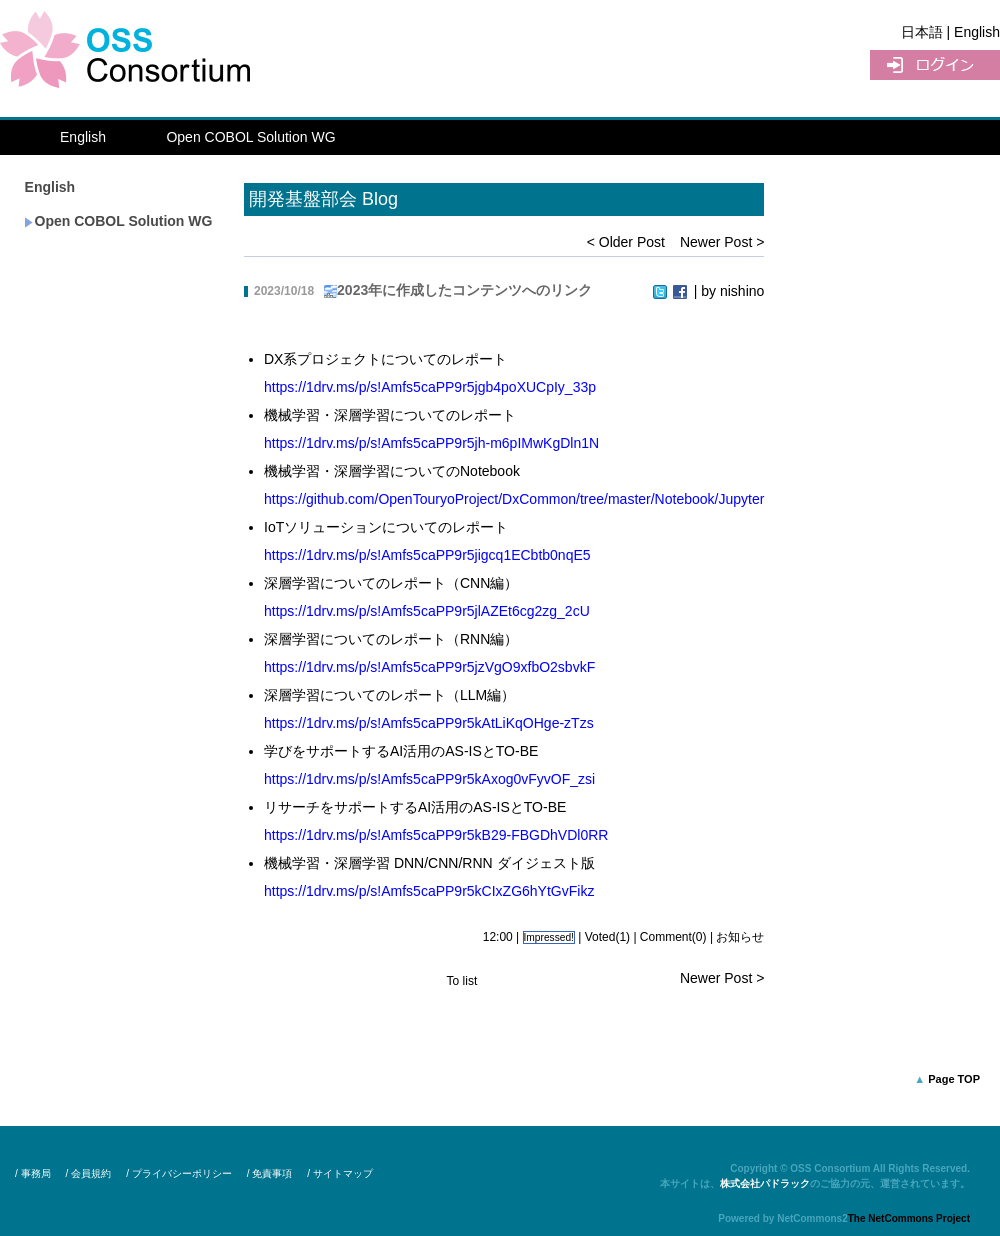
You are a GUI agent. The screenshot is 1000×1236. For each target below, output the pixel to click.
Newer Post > (722, 242)
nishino (742, 291)
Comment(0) (673, 937)
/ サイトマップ (340, 1173)
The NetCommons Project (909, 1218)
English (83, 137)
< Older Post (626, 242)
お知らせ (740, 937)
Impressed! (549, 937)
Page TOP (954, 1079)
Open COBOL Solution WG (250, 137)
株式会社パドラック (765, 1183)
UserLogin (935, 65)
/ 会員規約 (89, 1173)
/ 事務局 (33, 1173)
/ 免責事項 (270, 1173)
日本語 (922, 32)
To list (462, 981)
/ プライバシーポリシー (179, 1173)
